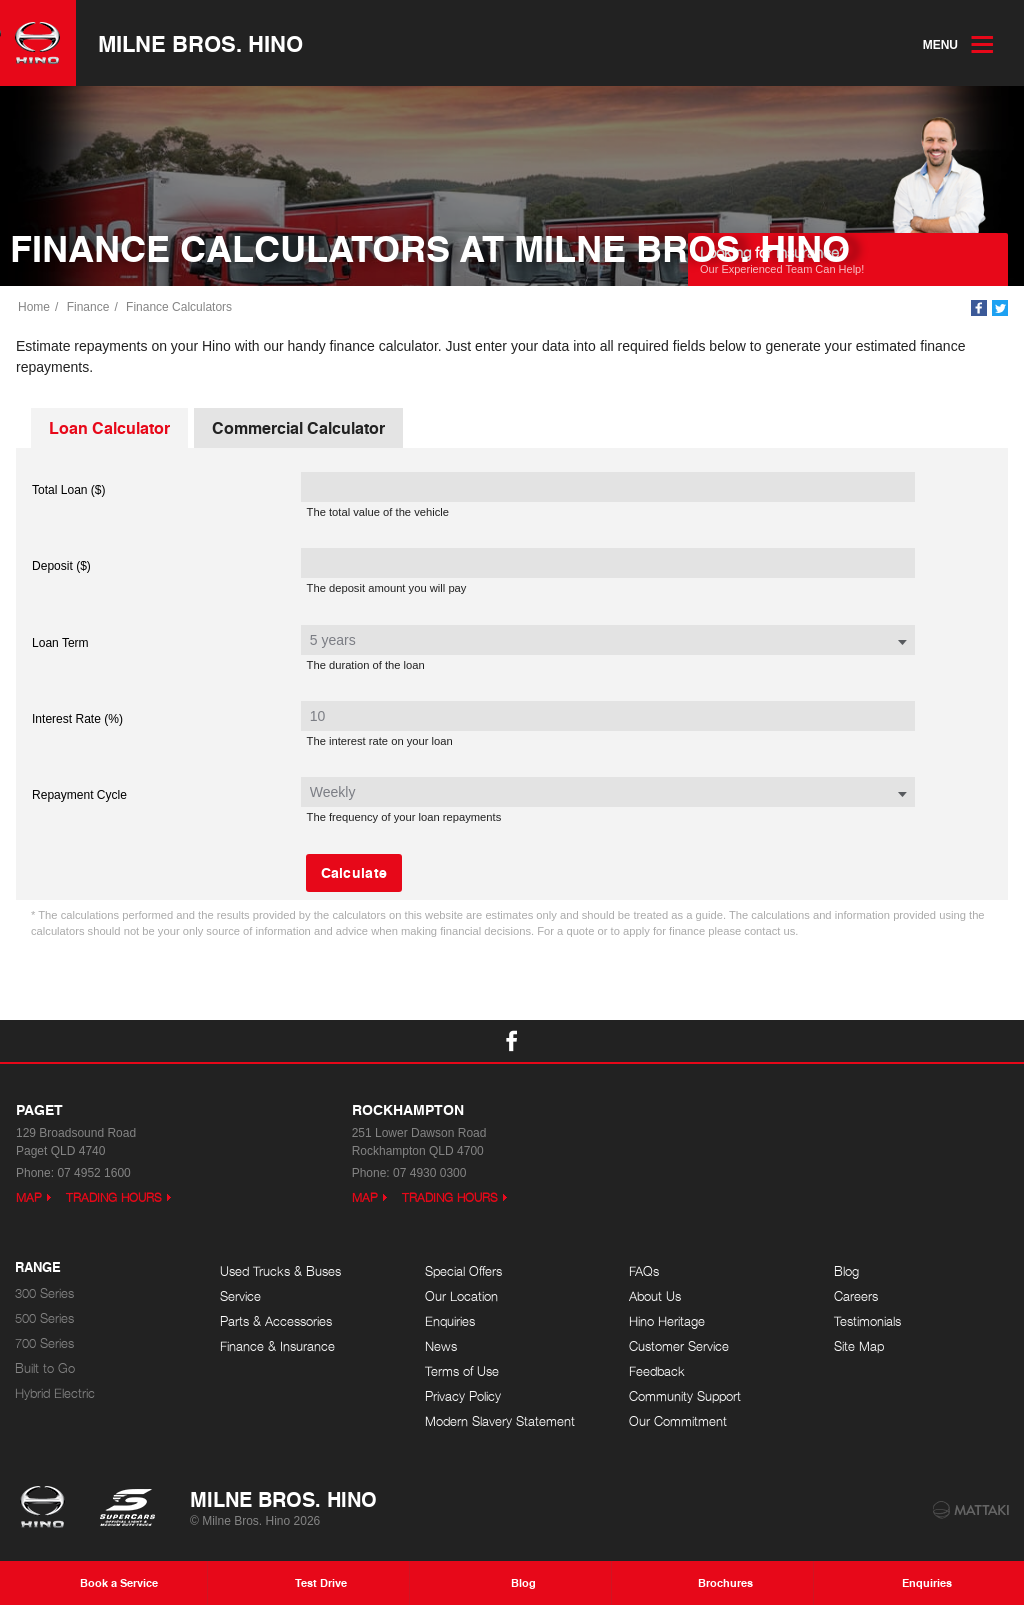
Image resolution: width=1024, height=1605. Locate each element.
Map (29, 1197)
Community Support (685, 1396)
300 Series (44, 1293)
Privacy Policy (463, 1396)
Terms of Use (462, 1371)
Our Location (461, 1296)
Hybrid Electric (55, 1393)
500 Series (44, 1318)
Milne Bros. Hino (200, 43)
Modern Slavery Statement (500, 1421)
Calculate (354, 872)
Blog (846, 1271)
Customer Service (679, 1346)
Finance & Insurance (277, 1346)
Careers (856, 1296)
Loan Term (60, 643)
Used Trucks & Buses (280, 1271)
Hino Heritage (667, 1321)
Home (34, 307)
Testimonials (867, 1321)
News (441, 1346)
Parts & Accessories (276, 1321)
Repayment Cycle (79, 795)
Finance (88, 307)
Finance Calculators (179, 307)
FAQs (644, 1271)
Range (38, 1268)
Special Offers (463, 1271)
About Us (655, 1296)
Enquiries (450, 1321)
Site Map (859, 1346)
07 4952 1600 (93, 1173)
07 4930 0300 (429, 1173)
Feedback (657, 1371)
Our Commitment (678, 1421)
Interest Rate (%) (77, 719)
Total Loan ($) (69, 490)
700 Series (44, 1343)
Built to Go (45, 1368)
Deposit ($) (61, 566)
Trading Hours (114, 1197)
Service (240, 1296)
